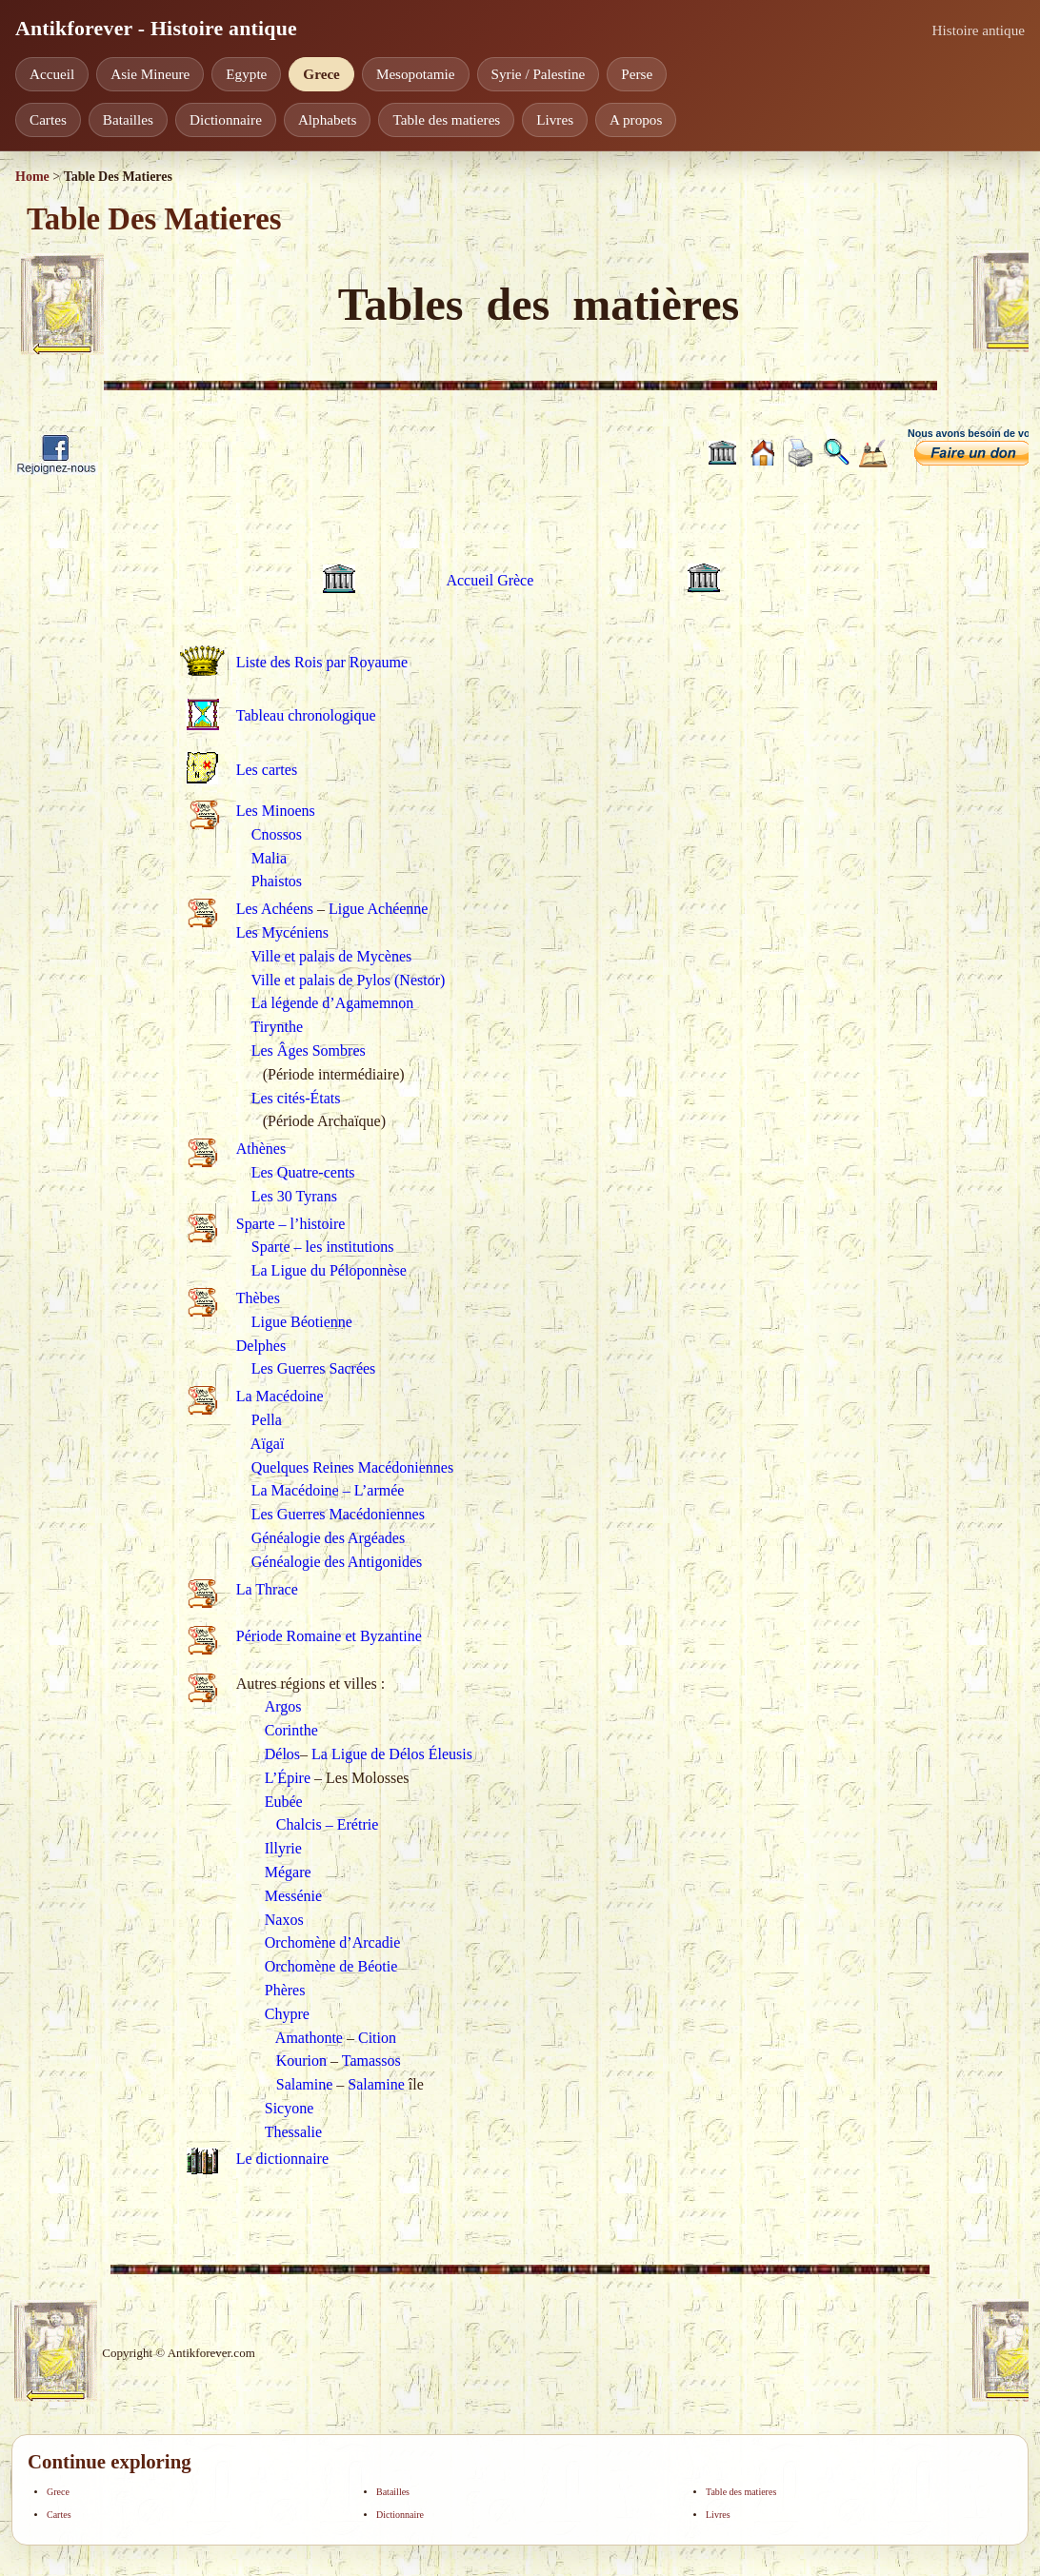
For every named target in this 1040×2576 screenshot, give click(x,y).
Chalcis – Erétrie (327, 1824)
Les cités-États (296, 1098)
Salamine (304, 2084)
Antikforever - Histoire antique (156, 28)
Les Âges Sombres (308, 1050)
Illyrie (283, 1848)
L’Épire (287, 1778)
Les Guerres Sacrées (313, 1368)
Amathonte (309, 2038)
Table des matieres (446, 119)
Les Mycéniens (282, 932)
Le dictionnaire (282, 2158)
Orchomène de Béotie (331, 1966)
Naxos (284, 1920)
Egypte (246, 74)
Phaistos (276, 881)
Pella (266, 1420)
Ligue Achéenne (378, 909)
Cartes (48, 119)
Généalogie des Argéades (328, 1538)
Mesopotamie (415, 74)
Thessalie (293, 2132)
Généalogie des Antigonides (337, 1562)
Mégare (288, 1872)
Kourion (301, 2060)
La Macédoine (280, 1396)
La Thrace (267, 1589)
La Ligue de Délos (368, 1754)
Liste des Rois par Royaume (322, 662)
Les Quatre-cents (303, 1172)
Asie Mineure (150, 74)
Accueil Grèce (489, 580)
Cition (377, 2038)
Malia (269, 858)
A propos (636, 119)
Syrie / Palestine (538, 74)
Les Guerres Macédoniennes (338, 1514)
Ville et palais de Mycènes (330, 956)
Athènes (261, 1148)
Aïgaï (267, 1444)
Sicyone (289, 2108)
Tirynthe (276, 1027)
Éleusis (450, 1754)
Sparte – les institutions (322, 1246)
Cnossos (276, 834)
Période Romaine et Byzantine (329, 1636)
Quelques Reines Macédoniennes (352, 1467)
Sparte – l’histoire (291, 1224)
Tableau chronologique (306, 715)
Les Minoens (275, 811)
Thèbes (258, 1298)
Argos (283, 1706)
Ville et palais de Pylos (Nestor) (347, 980)
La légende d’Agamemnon (332, 1003)
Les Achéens (274, 909)
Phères (285, 1990)
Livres (554, 119)
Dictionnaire (226, 119)
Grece (321, 74)
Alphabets (327, 119)
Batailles (128, 119)
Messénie (293, 1896)
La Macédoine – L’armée (328, 1490)
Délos (282, 1754)
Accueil (52, 74)
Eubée (284, 1801)
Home (32, 176)
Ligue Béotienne (301, 1322)
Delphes (261, 1346)
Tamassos (371, 2060)
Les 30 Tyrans (294, 1196)
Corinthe (291, 1730)
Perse (636, 74)
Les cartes (266, 770)
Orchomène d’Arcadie (333, 1942)
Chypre (287, 2014)
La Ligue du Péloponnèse (329, 1270)
